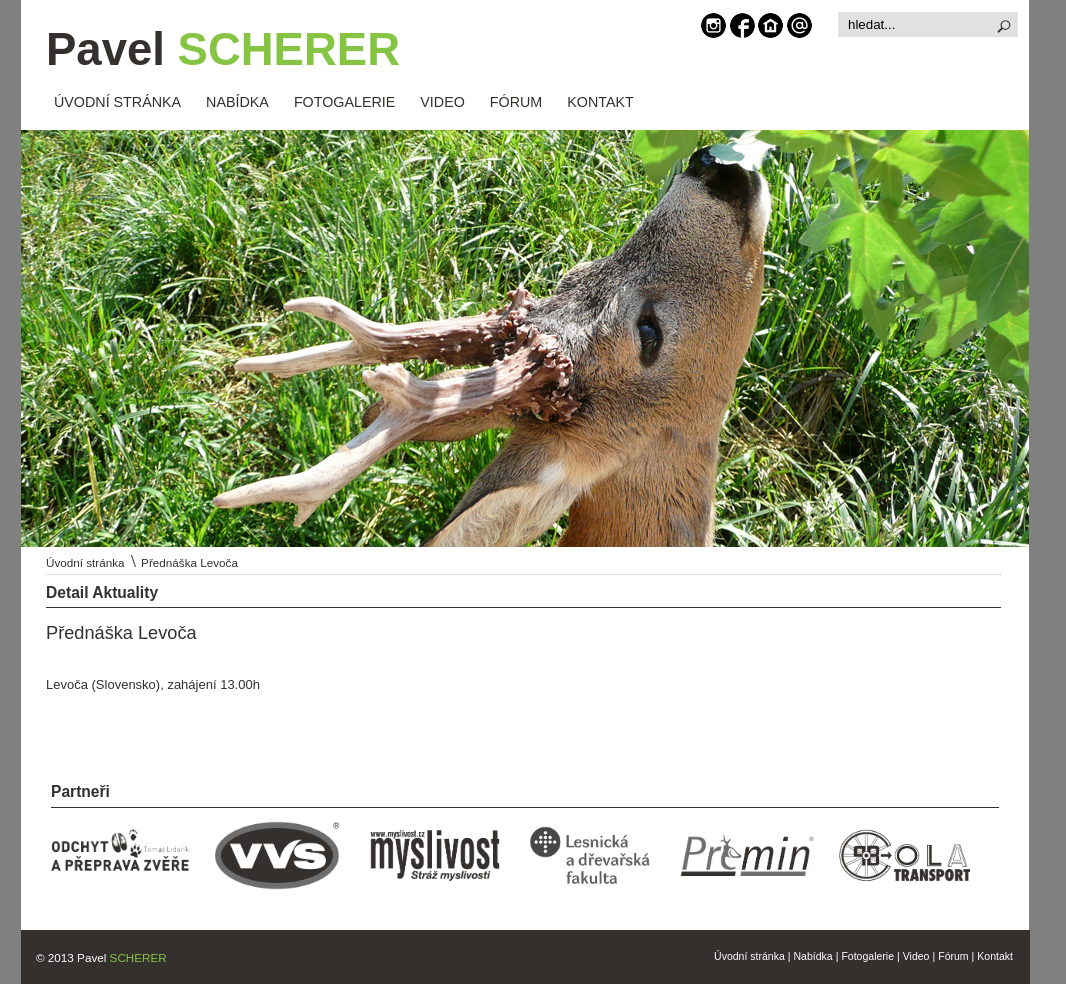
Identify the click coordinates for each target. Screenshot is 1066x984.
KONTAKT (600, 102)
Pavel (223, 49)
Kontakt (995, 956)
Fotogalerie (867, 956)
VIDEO (442, 102)
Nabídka (813, 956)
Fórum (953, 956)
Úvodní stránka (85, 562)
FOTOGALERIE (344, 102)
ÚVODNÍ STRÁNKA (117, 102)
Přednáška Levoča (189, 562)
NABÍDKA (237, 102)
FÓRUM (516, 102)
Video (916, 956)
